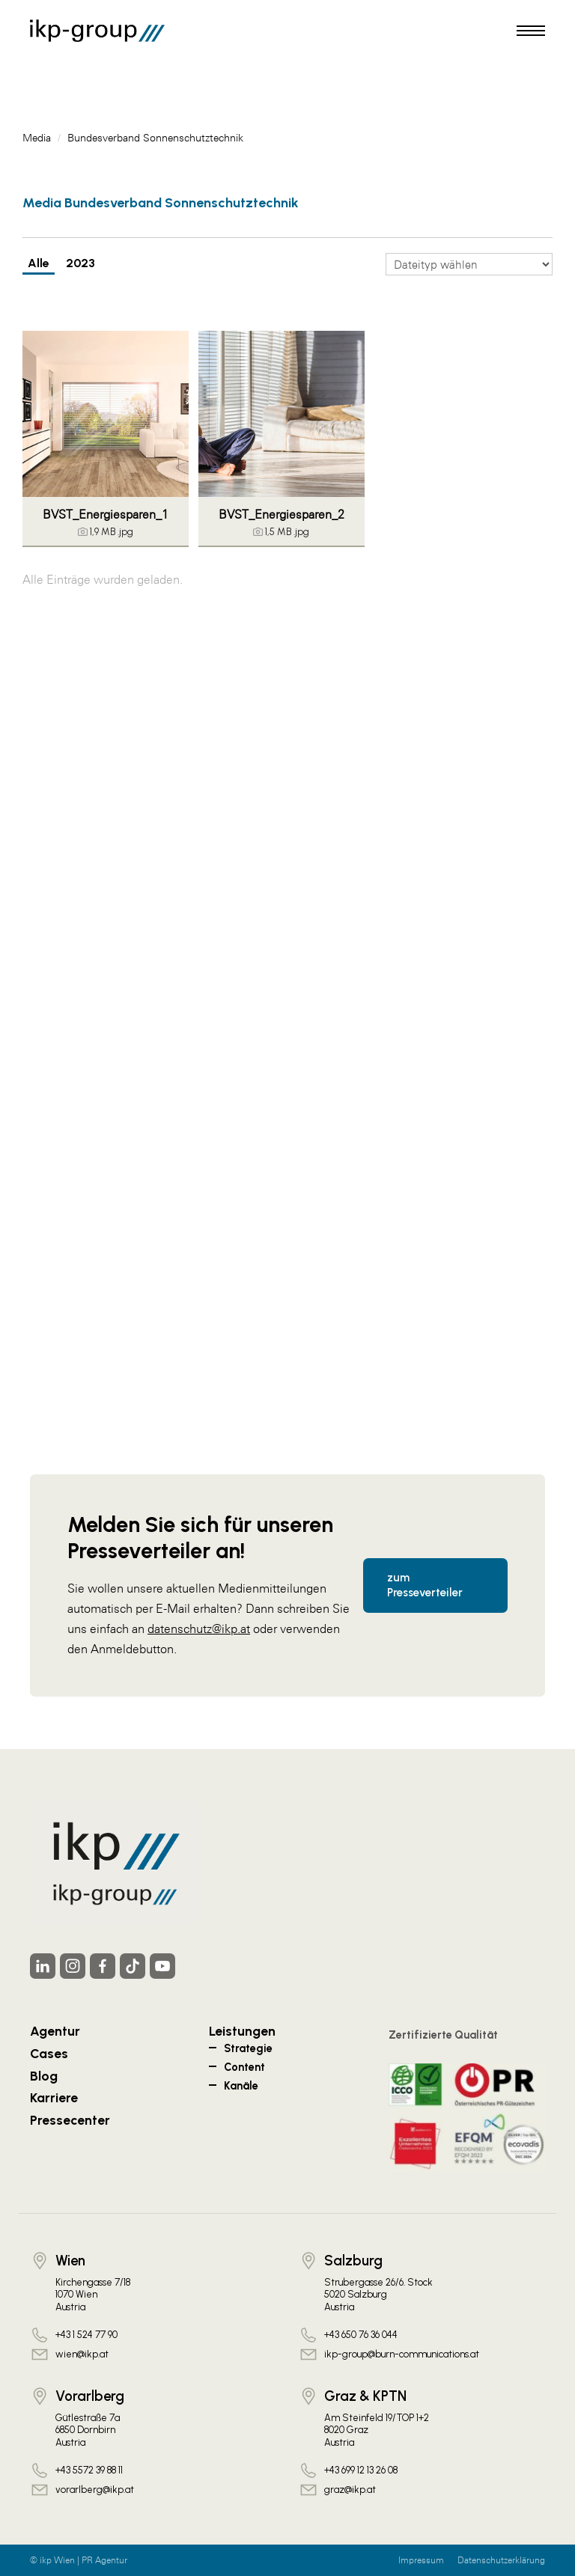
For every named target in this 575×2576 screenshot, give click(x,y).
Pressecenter (70, 2120)
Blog (44, 2076)
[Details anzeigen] (105, 532)
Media (36, 138)
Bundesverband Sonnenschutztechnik (155, 138)
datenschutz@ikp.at (198, 1628)
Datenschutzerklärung (501, 2560)
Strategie (248, 2048)
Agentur (55, 2031)
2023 (80, 263)
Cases (49, 2053)
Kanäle (241, 2086)
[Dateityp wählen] (469, 264)
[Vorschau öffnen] (105, 414)
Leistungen (242, 2031)
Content (244, 2067)
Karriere (54, 2097)
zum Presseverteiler (425, 1585)
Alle (38, 263)
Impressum (421, 2560)
